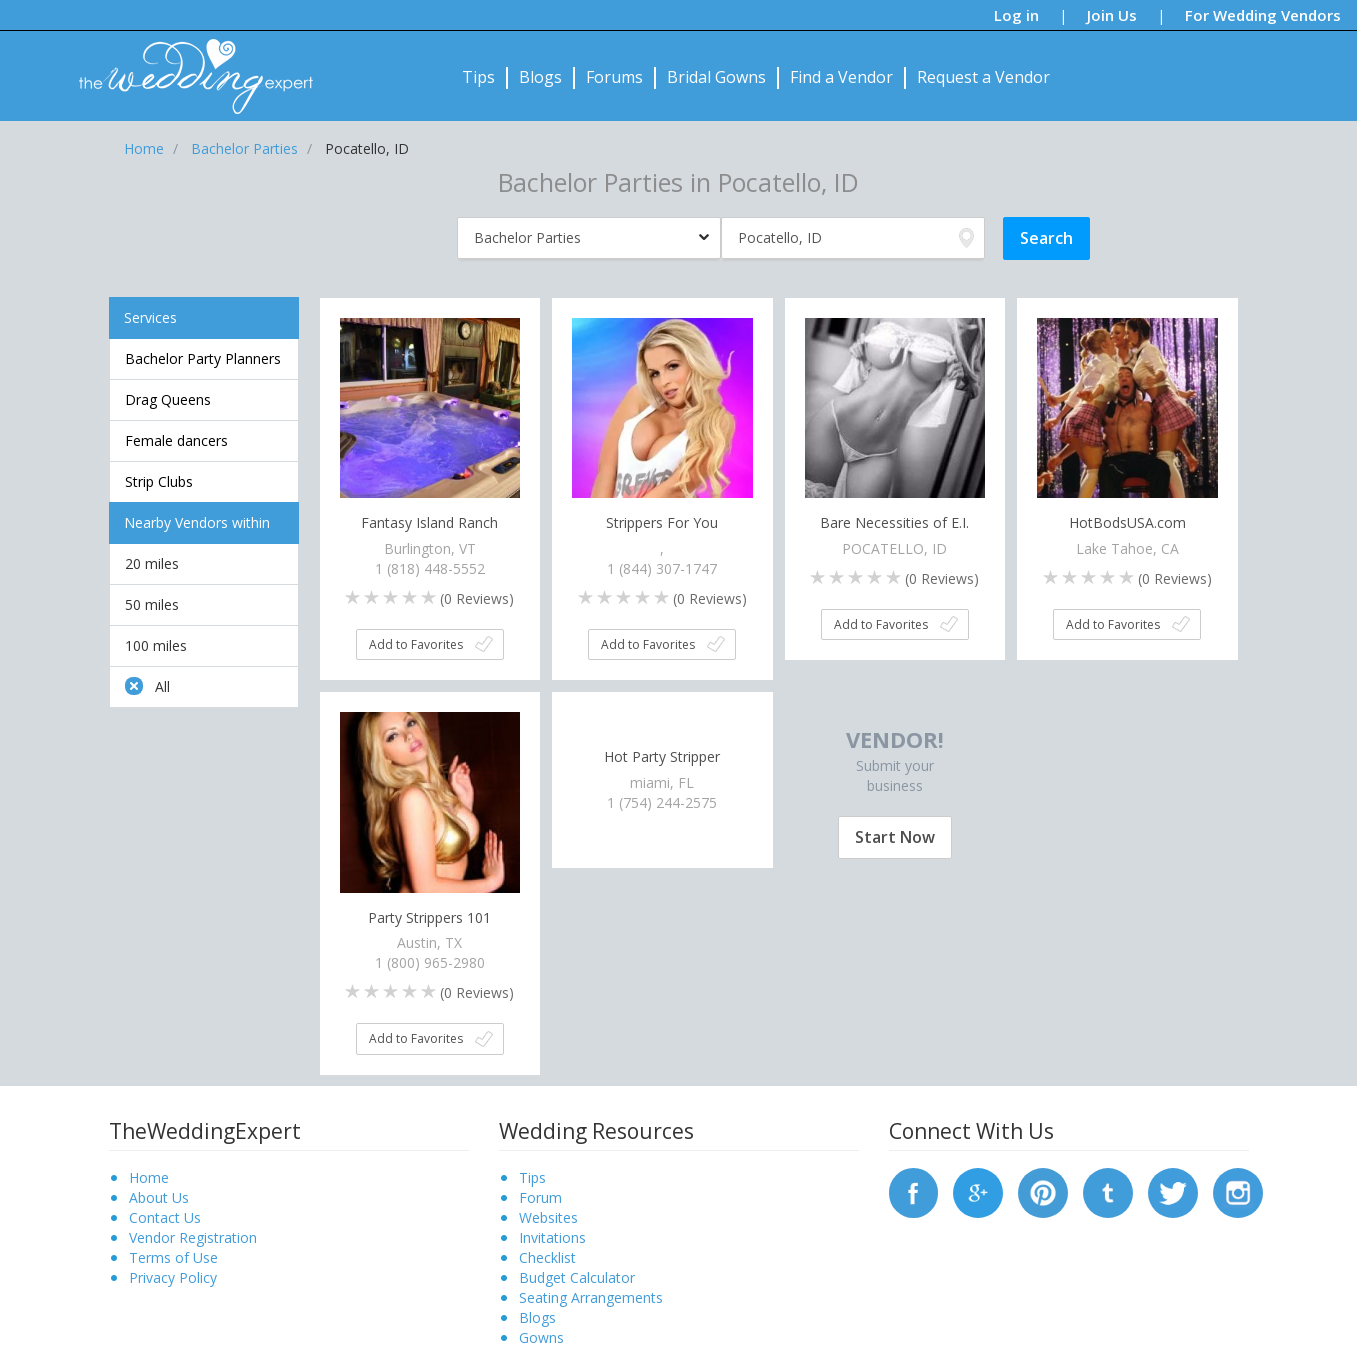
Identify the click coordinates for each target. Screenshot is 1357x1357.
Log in (1016, 15)
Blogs (540, 77)
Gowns (541, 1337)
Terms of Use (173, 1257)
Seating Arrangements (591, 1297)
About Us (159, 1197)
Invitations (552, 1237)
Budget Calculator (577, 1277)
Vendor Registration (193, 1237)
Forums (614, 77)
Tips (478, 77)
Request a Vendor (983, 77)
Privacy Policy (173, 1277)
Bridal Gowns (716, 77)
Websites (548, 1217)
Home (149, 1177)
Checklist (547, 1257)
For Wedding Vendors (1263, 15)
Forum (540, 1197)
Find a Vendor (841, 77)
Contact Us (165, 1217)
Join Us (1112, 15)
